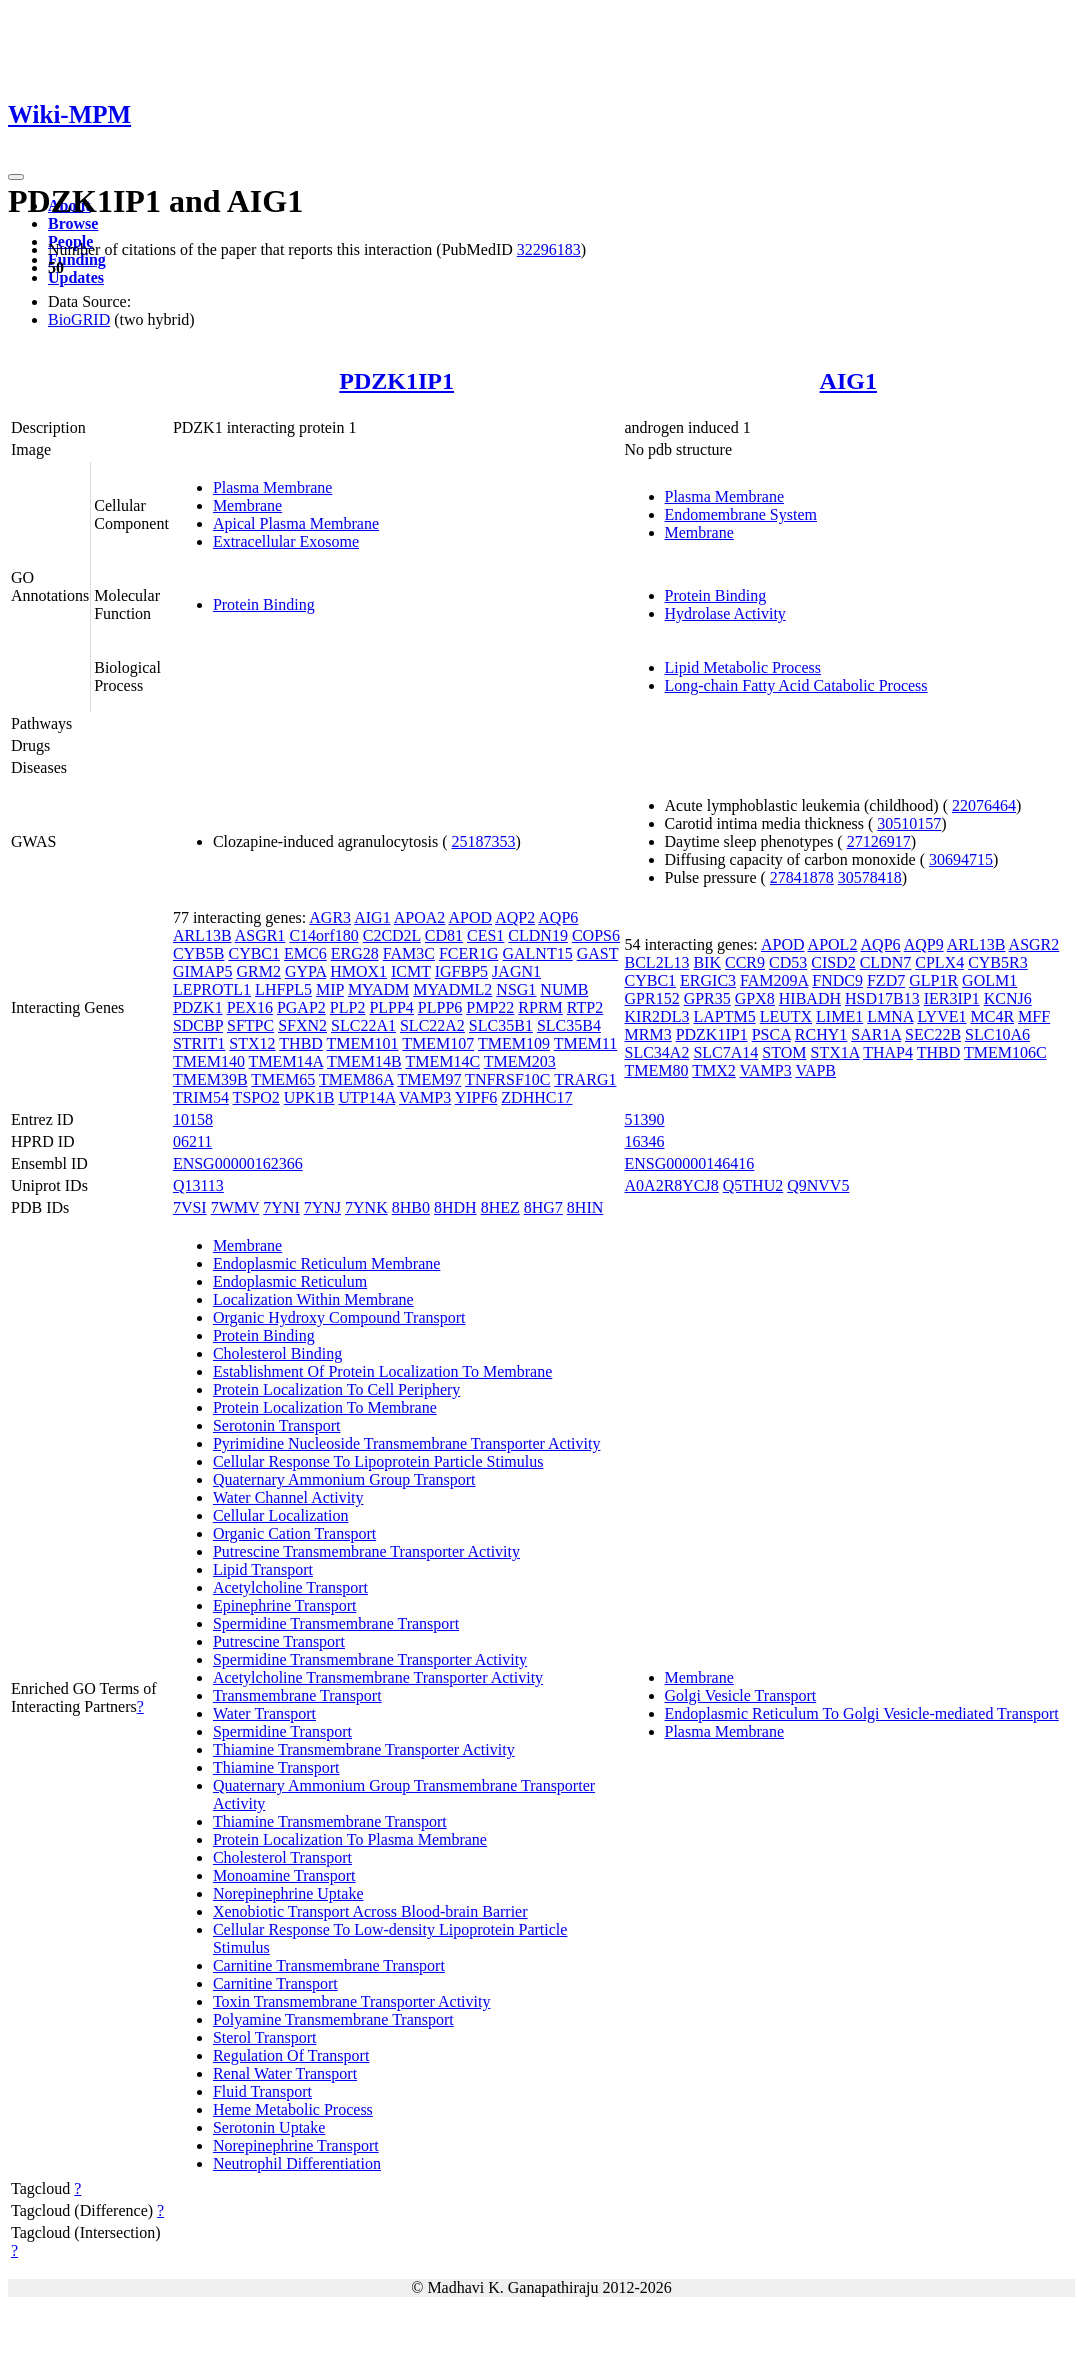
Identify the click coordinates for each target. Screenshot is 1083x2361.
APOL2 (833, 944)
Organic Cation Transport (294, 1533)
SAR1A (876, 1034)
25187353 (483, 841)
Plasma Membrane (273, 487)
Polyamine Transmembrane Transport (333, 2019)
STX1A (835, 1052)
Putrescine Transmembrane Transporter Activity (366, 1551)
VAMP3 (425, 1097)
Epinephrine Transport (285, 1605)
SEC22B (933, 1034)
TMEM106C (1005, 1052)
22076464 (984, 805)
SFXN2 (302, 1025)
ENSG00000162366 (238, 1163)
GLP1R (933, 980)
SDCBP (198, 1025)
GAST (598, 953)
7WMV (235, 1207)
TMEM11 (585, 1043)
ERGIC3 (708, 980)
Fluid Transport (262, 2091)
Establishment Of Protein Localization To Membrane (382, 1371)
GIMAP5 (203, 971)
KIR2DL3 (657, 1016)
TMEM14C (442, 1061)
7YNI (281, 1207)
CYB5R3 (998, 962)
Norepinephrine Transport (296, 2145)
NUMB (564, 989)
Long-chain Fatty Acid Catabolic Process (796, 685)
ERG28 (355, 953)
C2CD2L (392, 935)
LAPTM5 (724, 1016)
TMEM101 (363, 1043)
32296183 (549, 249)
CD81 (444, 935)
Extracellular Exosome (286, 541)
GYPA (305, 971)
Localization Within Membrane (313, 1299)
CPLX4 (939, 962)
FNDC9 (837, 980)
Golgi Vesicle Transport (741, 1695)
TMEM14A (286, 1061)
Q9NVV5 (818, 1185)
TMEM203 (520, 1061)
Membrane (247, 505)
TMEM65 (283, 1079)
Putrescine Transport (279, 1641)
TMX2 (714, 1070)
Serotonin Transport (277, 1425)
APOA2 (420, 917)
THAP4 (888, 1052)
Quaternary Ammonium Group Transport (344, 1479)
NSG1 (516, 989)
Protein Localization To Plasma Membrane (350, 1839)
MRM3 (648, 1034)
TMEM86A (356, 1079)
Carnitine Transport (275, 1983)
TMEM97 (429, 1079)
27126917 (879, 841)
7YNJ (322, 1207)
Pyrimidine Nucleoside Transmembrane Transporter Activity (407, 1443)
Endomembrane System (741, 514)
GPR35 (707, 998)
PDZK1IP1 (396, 381)
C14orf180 (323, 935)
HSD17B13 (882, 998)
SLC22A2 (432, 1025)
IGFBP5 (461, 971)
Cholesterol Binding (277, 1353)
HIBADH (810, 998)
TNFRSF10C (507, 1079)
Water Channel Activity (288, 1497)
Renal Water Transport (285, 2073)
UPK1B (309, 1097)
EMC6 (305, 953)
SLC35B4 (569, 1025)
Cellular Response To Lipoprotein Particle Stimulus (378, 1461)
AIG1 (848, 381)
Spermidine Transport (282, 1731)
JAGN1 (516, 971)
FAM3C (409, 953)
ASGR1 (260, 935)
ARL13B (202, 935)
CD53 (788, 962)
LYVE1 (941, 1016)
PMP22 (490, 1007)
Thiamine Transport (276, 1767)
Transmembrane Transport (297, 1695)
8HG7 (543, 1207)
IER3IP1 (952, 998)
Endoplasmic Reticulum (290, 1281)
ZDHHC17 (536, 1097)
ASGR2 (1034, 944)
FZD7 (886, 980)
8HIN (585, 1207)
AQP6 (558, 917)
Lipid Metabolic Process (743, 667)
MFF (1034, 1016)
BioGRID (79, 319)
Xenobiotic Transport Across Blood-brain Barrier (370, 1911)
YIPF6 (476, 1097)
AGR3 (330, 917)
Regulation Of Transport (291, 2055)
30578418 (870, 877)
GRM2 (258, 971)
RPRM (540, 1007)
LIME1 (839, 1016)
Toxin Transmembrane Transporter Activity (352, 2001)
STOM (784, 1052)
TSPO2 (256, 1097)
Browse (73, 223)
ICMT (411, 971)
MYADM (378, 989)
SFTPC (250, 1025)
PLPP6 (440, 1007)
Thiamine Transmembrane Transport (330, 1821)
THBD (301, 1043)
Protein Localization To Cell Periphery (336, 1389)
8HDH (455, 1207)
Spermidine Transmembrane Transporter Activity (370, 1659)
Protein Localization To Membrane (325, 1407)
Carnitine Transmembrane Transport (329, 1965)
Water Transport (264, 1713)
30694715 (961, 859)
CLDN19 (538, 935)
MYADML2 (452, 989)
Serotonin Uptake (269, 2127)
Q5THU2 (753, 1185)
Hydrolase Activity (725, 613)
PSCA (771, 1034)
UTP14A (366, 1097)
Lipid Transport (263, 1569)
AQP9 (924, 944)
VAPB (815, 1070)
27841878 (802, 877)
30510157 (909, 823)
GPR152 (652, 998)
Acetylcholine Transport (290, 1587)
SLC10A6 (997, 1034)
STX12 (252, 1043)
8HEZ (500, 1207)
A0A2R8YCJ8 (672, 1185)
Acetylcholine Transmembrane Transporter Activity (378, 1677)
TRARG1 (585, 1079)
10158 (193, 1119)
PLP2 (348, 1007)
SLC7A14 (725, 1052)
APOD (470, 917)
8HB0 (411, 1207)
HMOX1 (358, 971)
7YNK (366, 1207)
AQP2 (515, 917)
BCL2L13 (657, 962)
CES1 (485, 935)
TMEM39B (210, 1079)
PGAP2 (301, 1007)
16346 (645, 1141)
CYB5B (199, 953)
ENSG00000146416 (690, 1163)
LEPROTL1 (212, 989)
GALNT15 (537, 953)
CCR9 (745, 962)
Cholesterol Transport (282, 1857)
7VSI (190, 1207)
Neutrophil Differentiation (297, 2163)
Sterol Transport (265, 2037)
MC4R (992, 1016)
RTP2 (585, 1007)
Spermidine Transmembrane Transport (336, 1623)
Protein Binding (264, 604)
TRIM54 (201, 1097)
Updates (76, 277)
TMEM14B (364, 1061)
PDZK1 (198, 1007)
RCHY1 (821, 1034)
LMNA (890, 1016)
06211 (192, 1141)
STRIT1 (199, 1043)
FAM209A (774, 980)
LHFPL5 (283, 989)
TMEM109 (514, 1043)
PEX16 (250, 1007)
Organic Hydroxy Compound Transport (339, 1317)
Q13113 (198, 1185)
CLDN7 (886, 962)
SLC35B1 (501, 1025)
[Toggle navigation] (16, 177)
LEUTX (786, 1016)
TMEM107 (438, 1043)
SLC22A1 (363, 1025)
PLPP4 (391, 1007)
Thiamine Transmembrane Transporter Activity (364, 1749)
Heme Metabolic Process (293, 2109)
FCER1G (469, 953)
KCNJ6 (1008, 998)
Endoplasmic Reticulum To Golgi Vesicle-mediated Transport (862, 1713)
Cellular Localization (281, 1515)
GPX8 (755, 998)
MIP (330, 989)
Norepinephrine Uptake (288, 1893)
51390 (645, 1119)
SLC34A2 (657, 1052)
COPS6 (596, 935)
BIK (707, 962)
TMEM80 (657, 1070)
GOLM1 (989, 980)
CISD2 (833, 962)
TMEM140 (209, 1061)
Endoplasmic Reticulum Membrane (327, 1263)
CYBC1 (254, 953)
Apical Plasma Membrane (296, 523)
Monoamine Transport (284, 1875)
